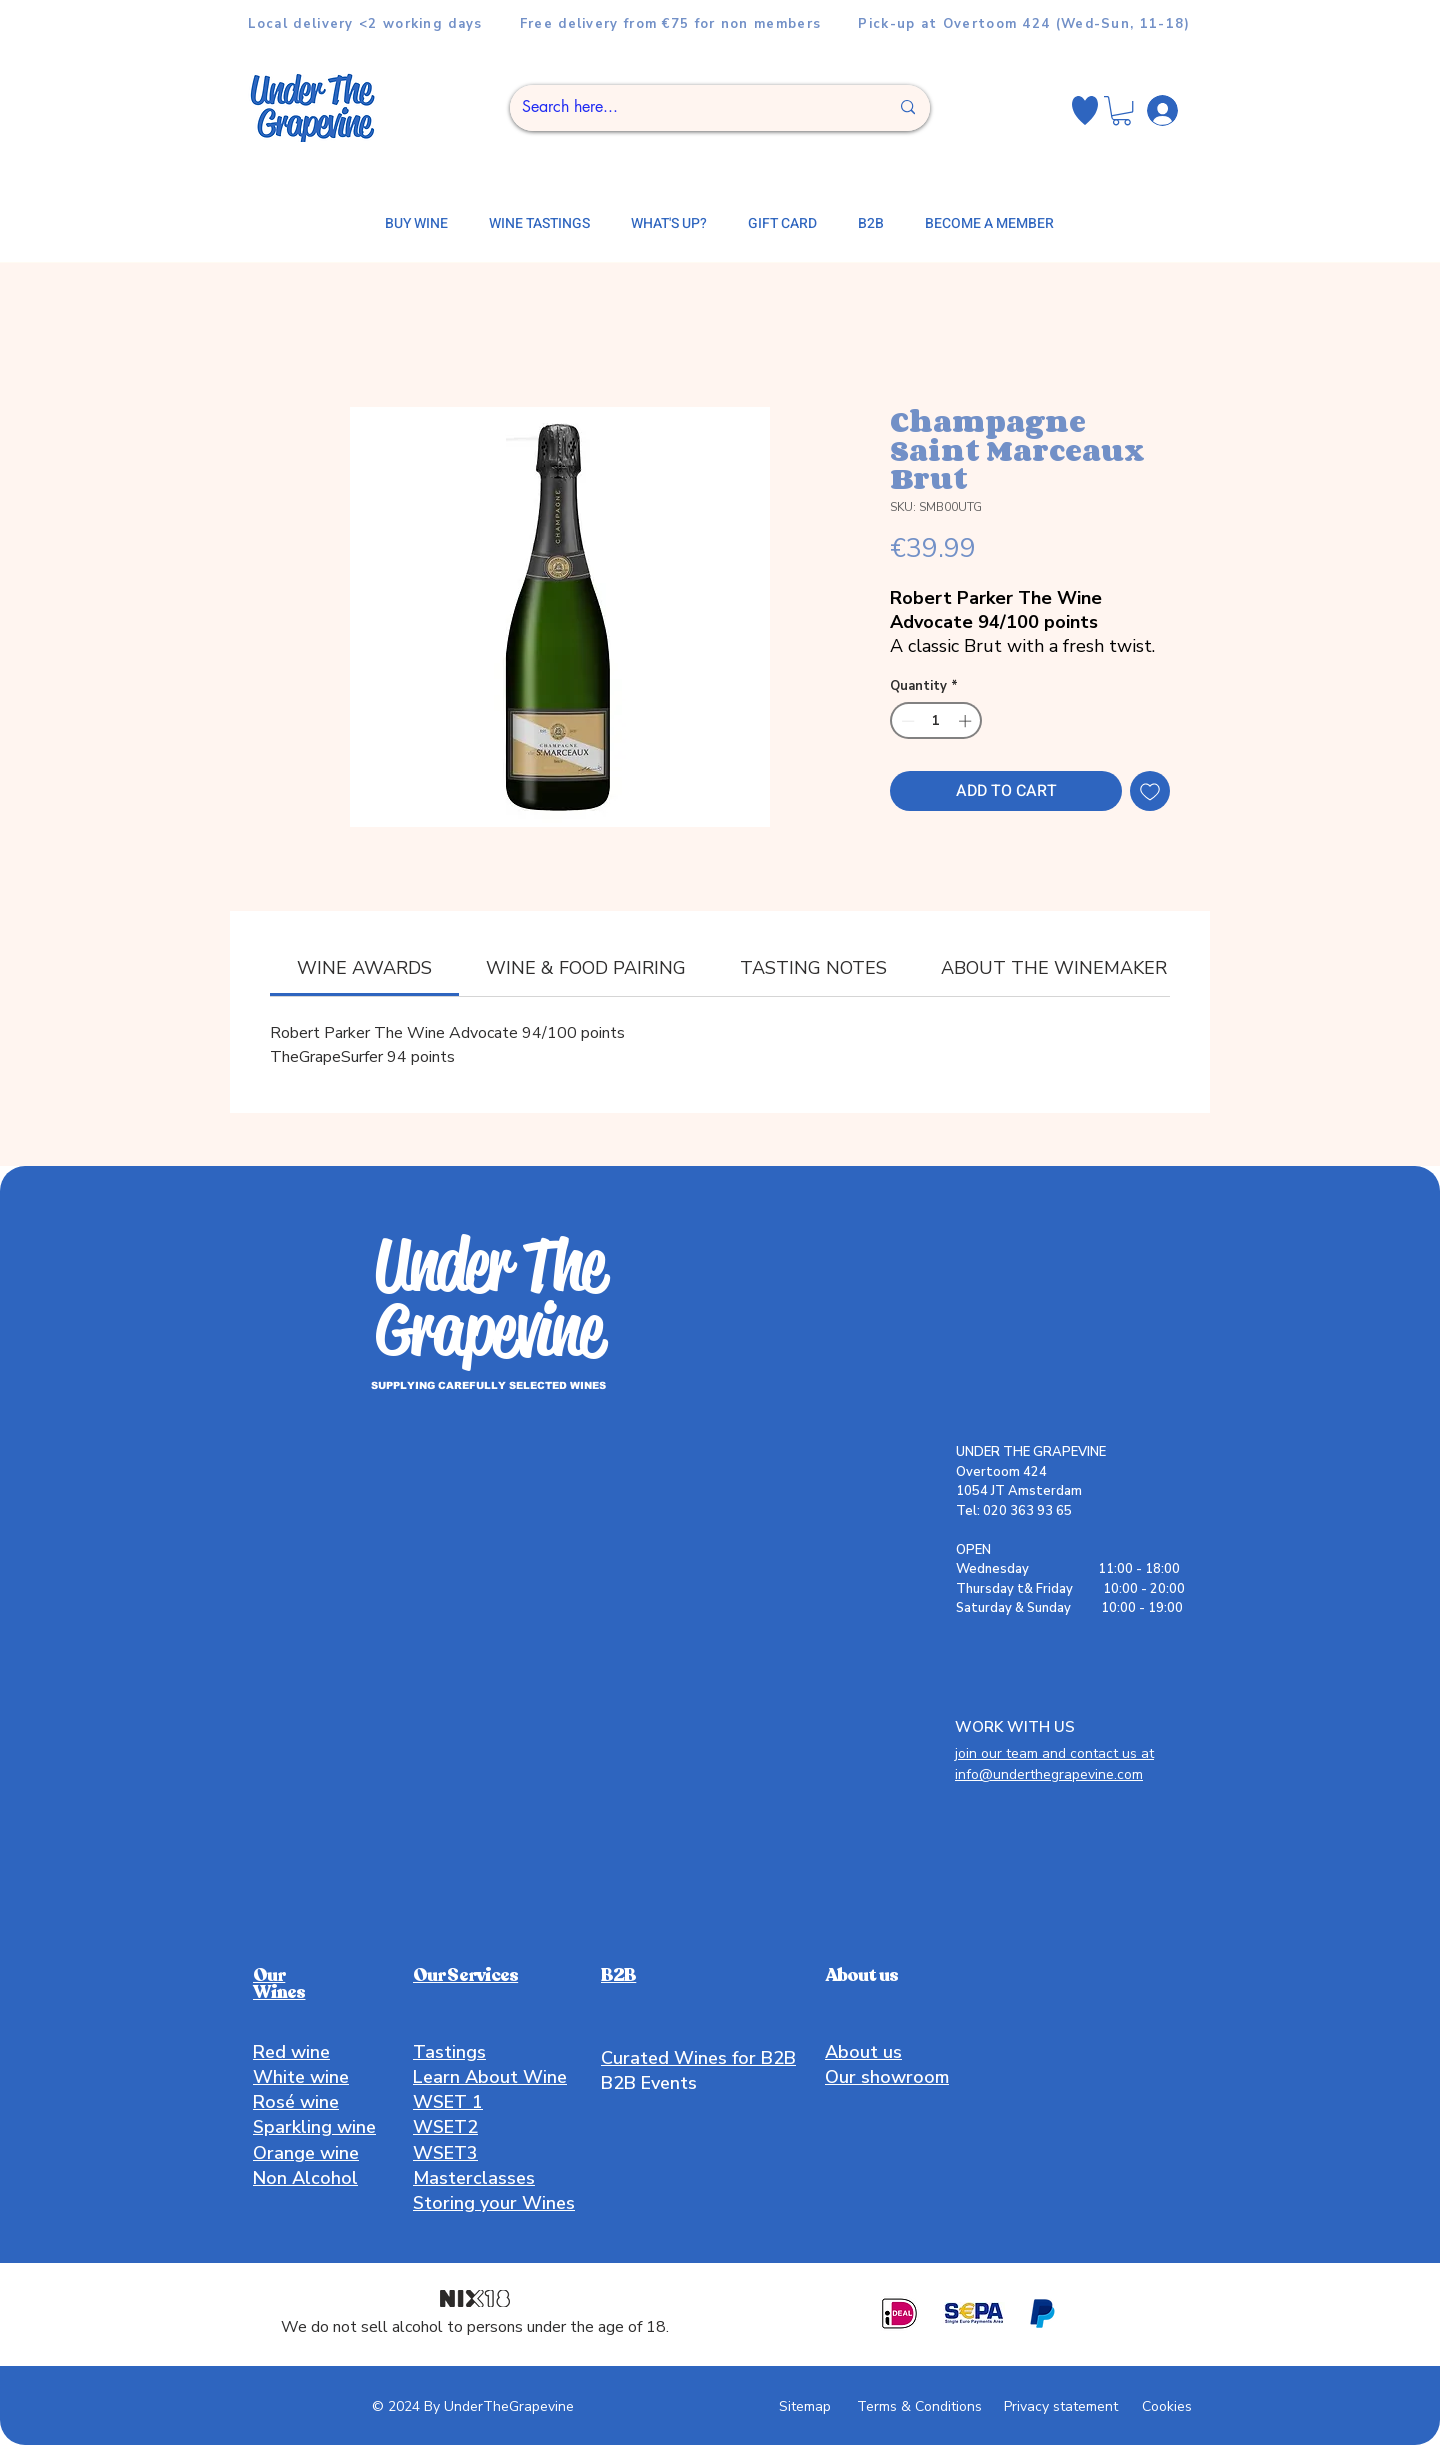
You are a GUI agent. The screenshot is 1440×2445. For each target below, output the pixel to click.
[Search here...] (690, 108)
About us (863, 2052)
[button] (1121, 110)
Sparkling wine (314, 2127)
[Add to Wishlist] (1150, 791)
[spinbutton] (936, 721)
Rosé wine (296, 2102)
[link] (364, 968)
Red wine (291, 2052)
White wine (301, 2077)
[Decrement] (906, 721)
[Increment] (967, 721)
